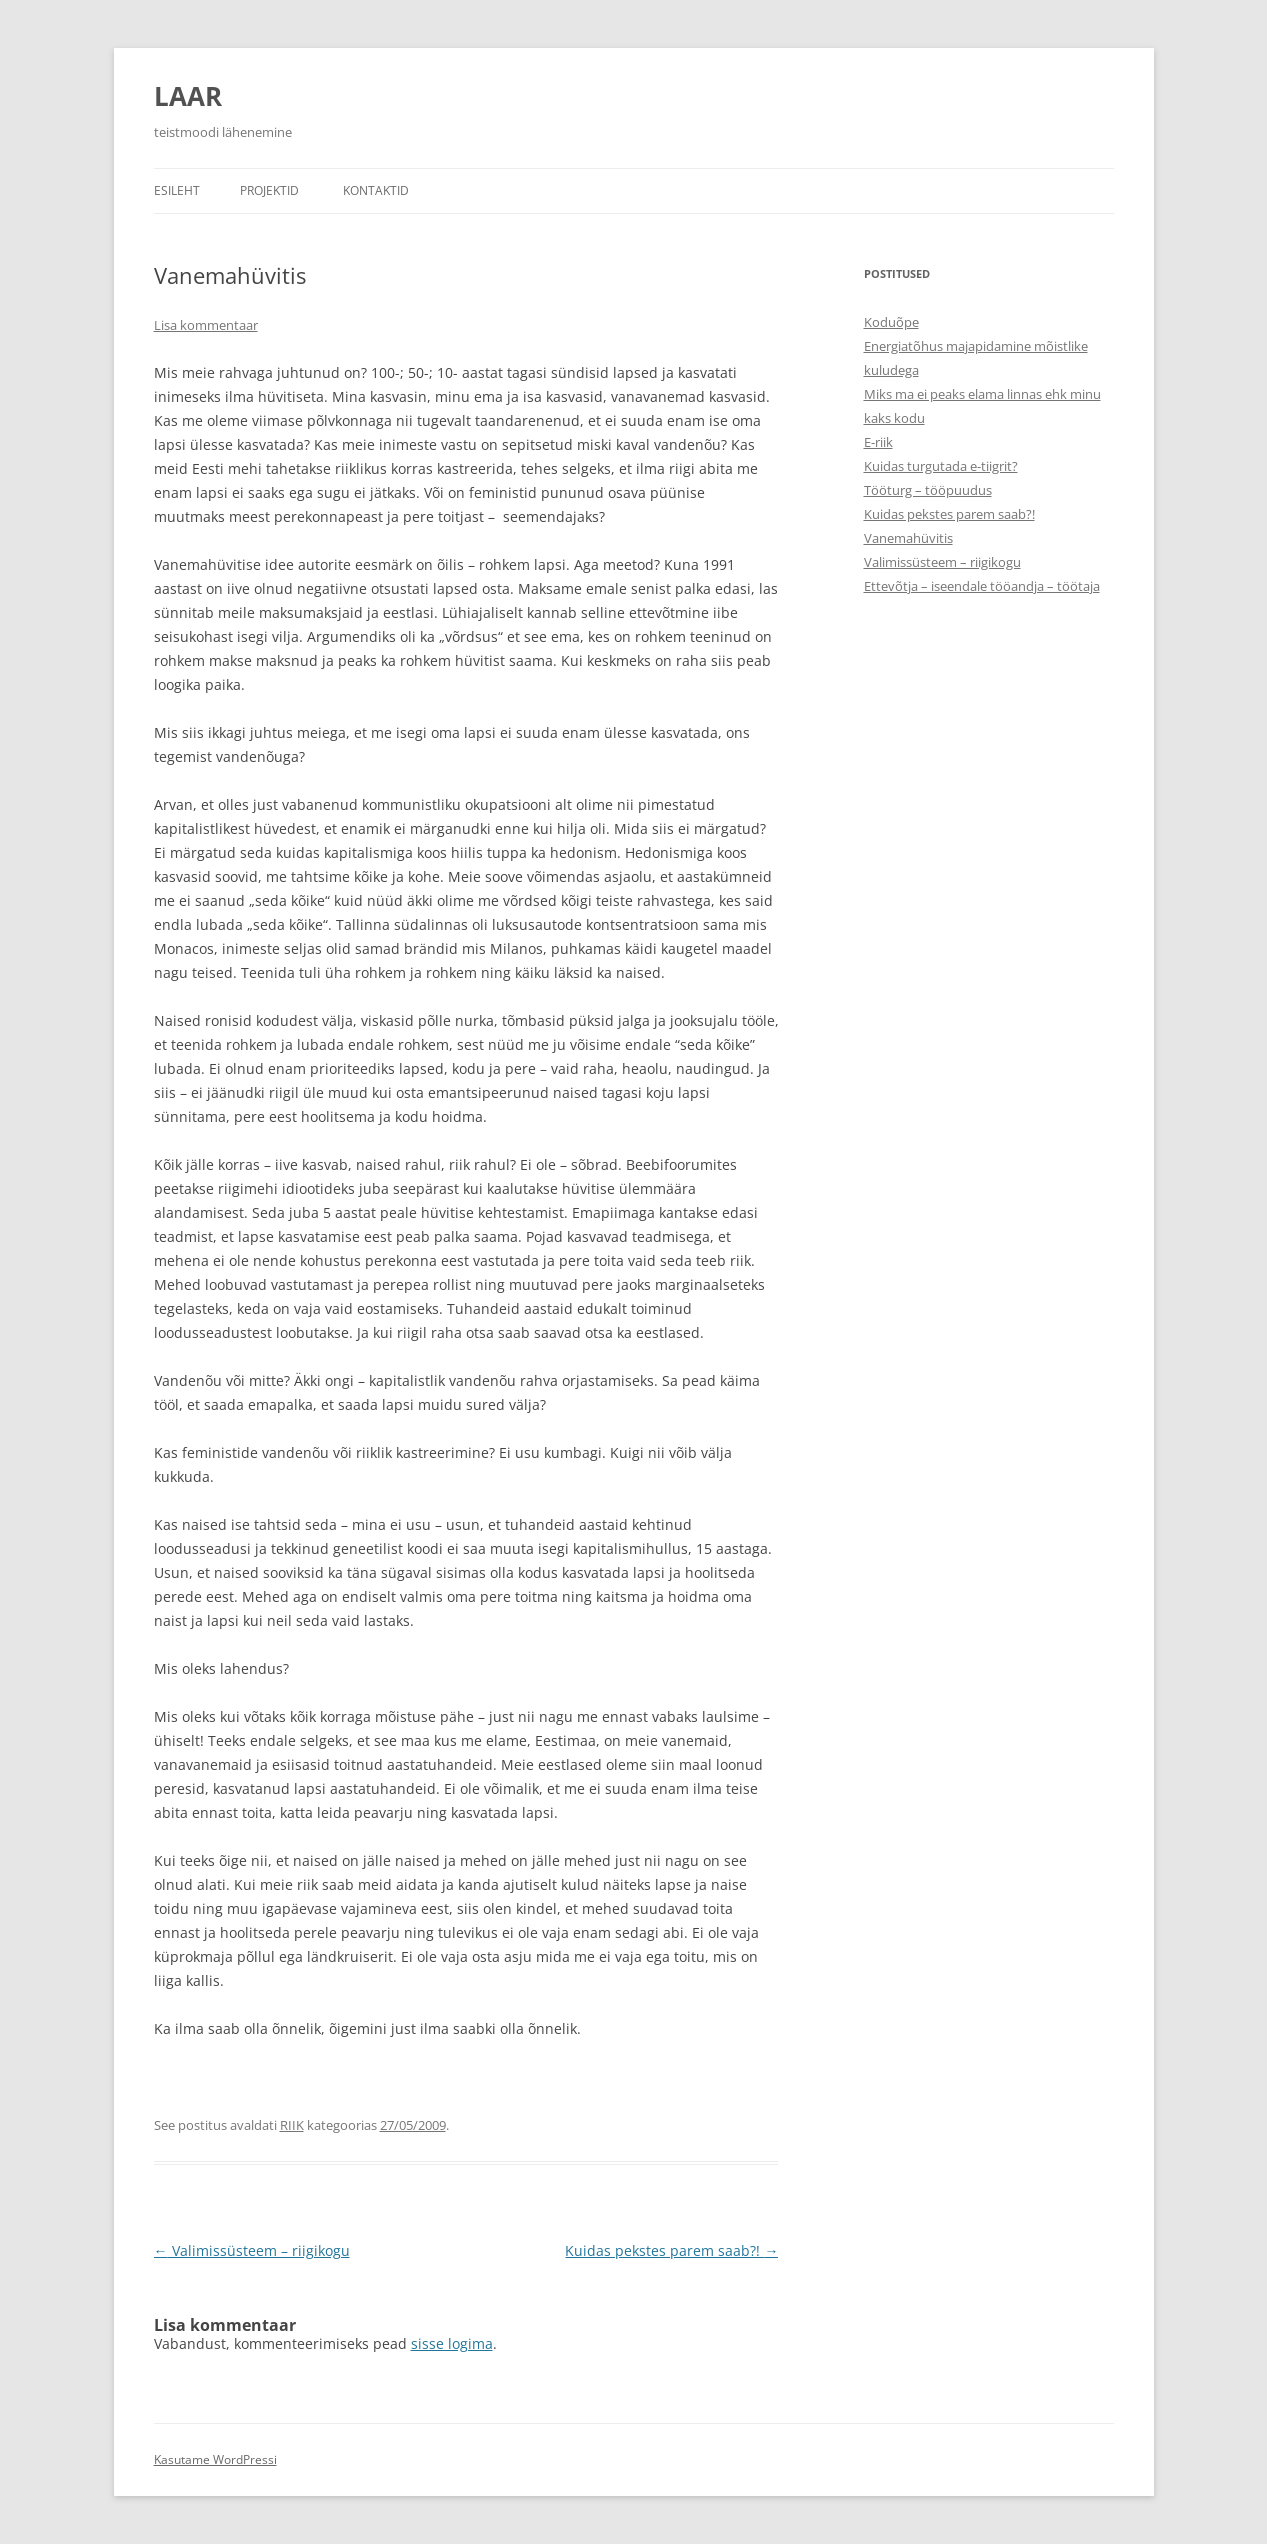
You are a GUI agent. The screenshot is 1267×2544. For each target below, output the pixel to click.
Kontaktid (376, 190)
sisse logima (452, 2343)
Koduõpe (891, 322)
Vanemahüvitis (908, 538)
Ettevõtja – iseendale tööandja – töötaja (982, 586)
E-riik (878, 442)
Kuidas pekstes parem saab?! (671, 2250)
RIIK (292, 2125)
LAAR (188, 96)
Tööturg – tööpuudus (928, 490)
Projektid (269, 190)
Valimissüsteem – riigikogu (252, 2250)
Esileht (177, 190)
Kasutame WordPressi (215, 2459)
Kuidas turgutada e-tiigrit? (941, 466)
